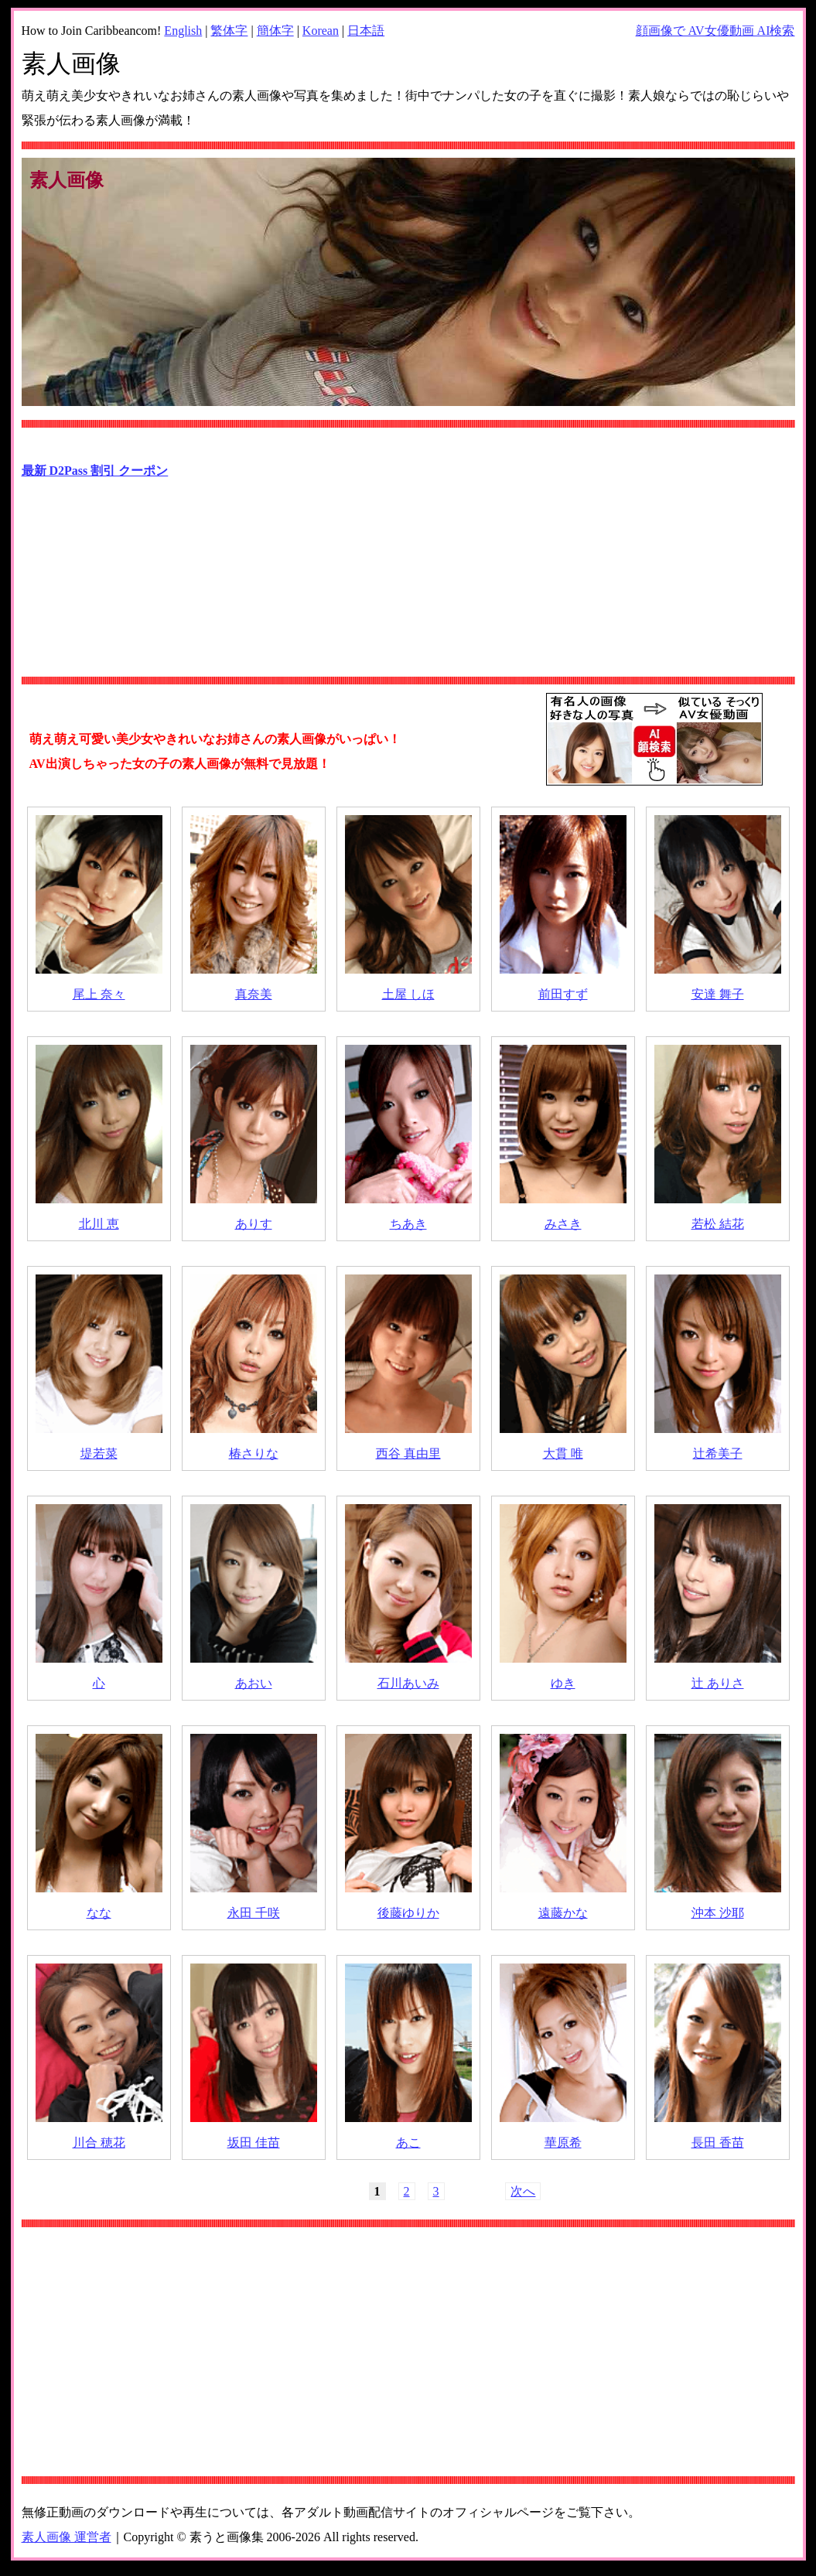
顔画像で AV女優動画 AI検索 (715, 30)
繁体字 (229, 30)
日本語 (365, 30)
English (183, 30)
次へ (522, 2191)
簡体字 (275, 30)
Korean (320, 30)
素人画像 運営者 (66, 2537)
